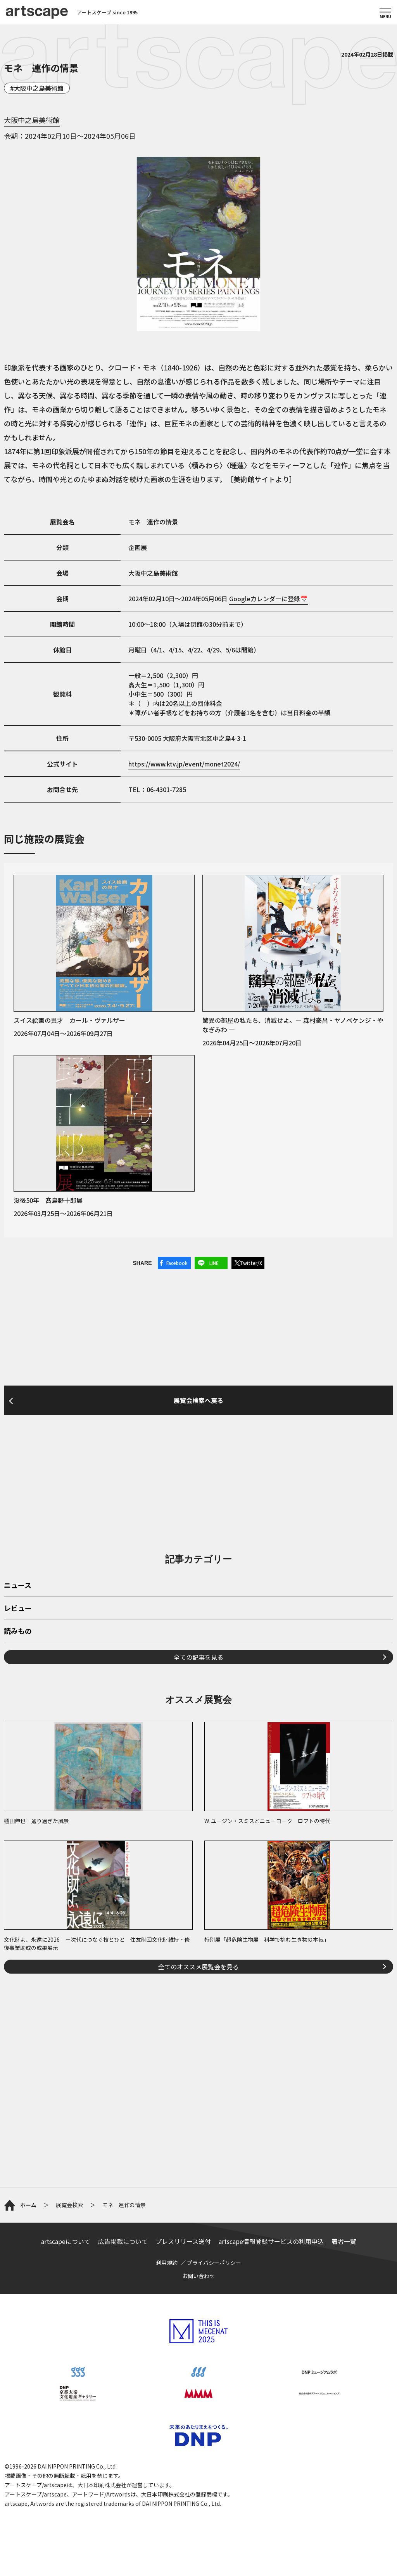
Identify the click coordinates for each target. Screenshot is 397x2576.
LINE (214, 1262)
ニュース (17, 1585)
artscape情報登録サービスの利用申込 (271, 2241)
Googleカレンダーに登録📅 (268, 598)
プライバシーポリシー (214, 2262)
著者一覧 (343, 2241)
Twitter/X (251, 1262)
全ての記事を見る (198, 1657)
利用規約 (167, 2262)
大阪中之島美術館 (39, 88)
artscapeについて (65, 2241)
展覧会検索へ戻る (198, 1400)
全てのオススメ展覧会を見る (198, 1966)
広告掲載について (123, 2241)
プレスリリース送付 (183, 2241)
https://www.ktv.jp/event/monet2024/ (184, 763)
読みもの (18, 1631)
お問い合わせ (198, 2276)
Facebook (177, 1262)
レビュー (18, 1608)
